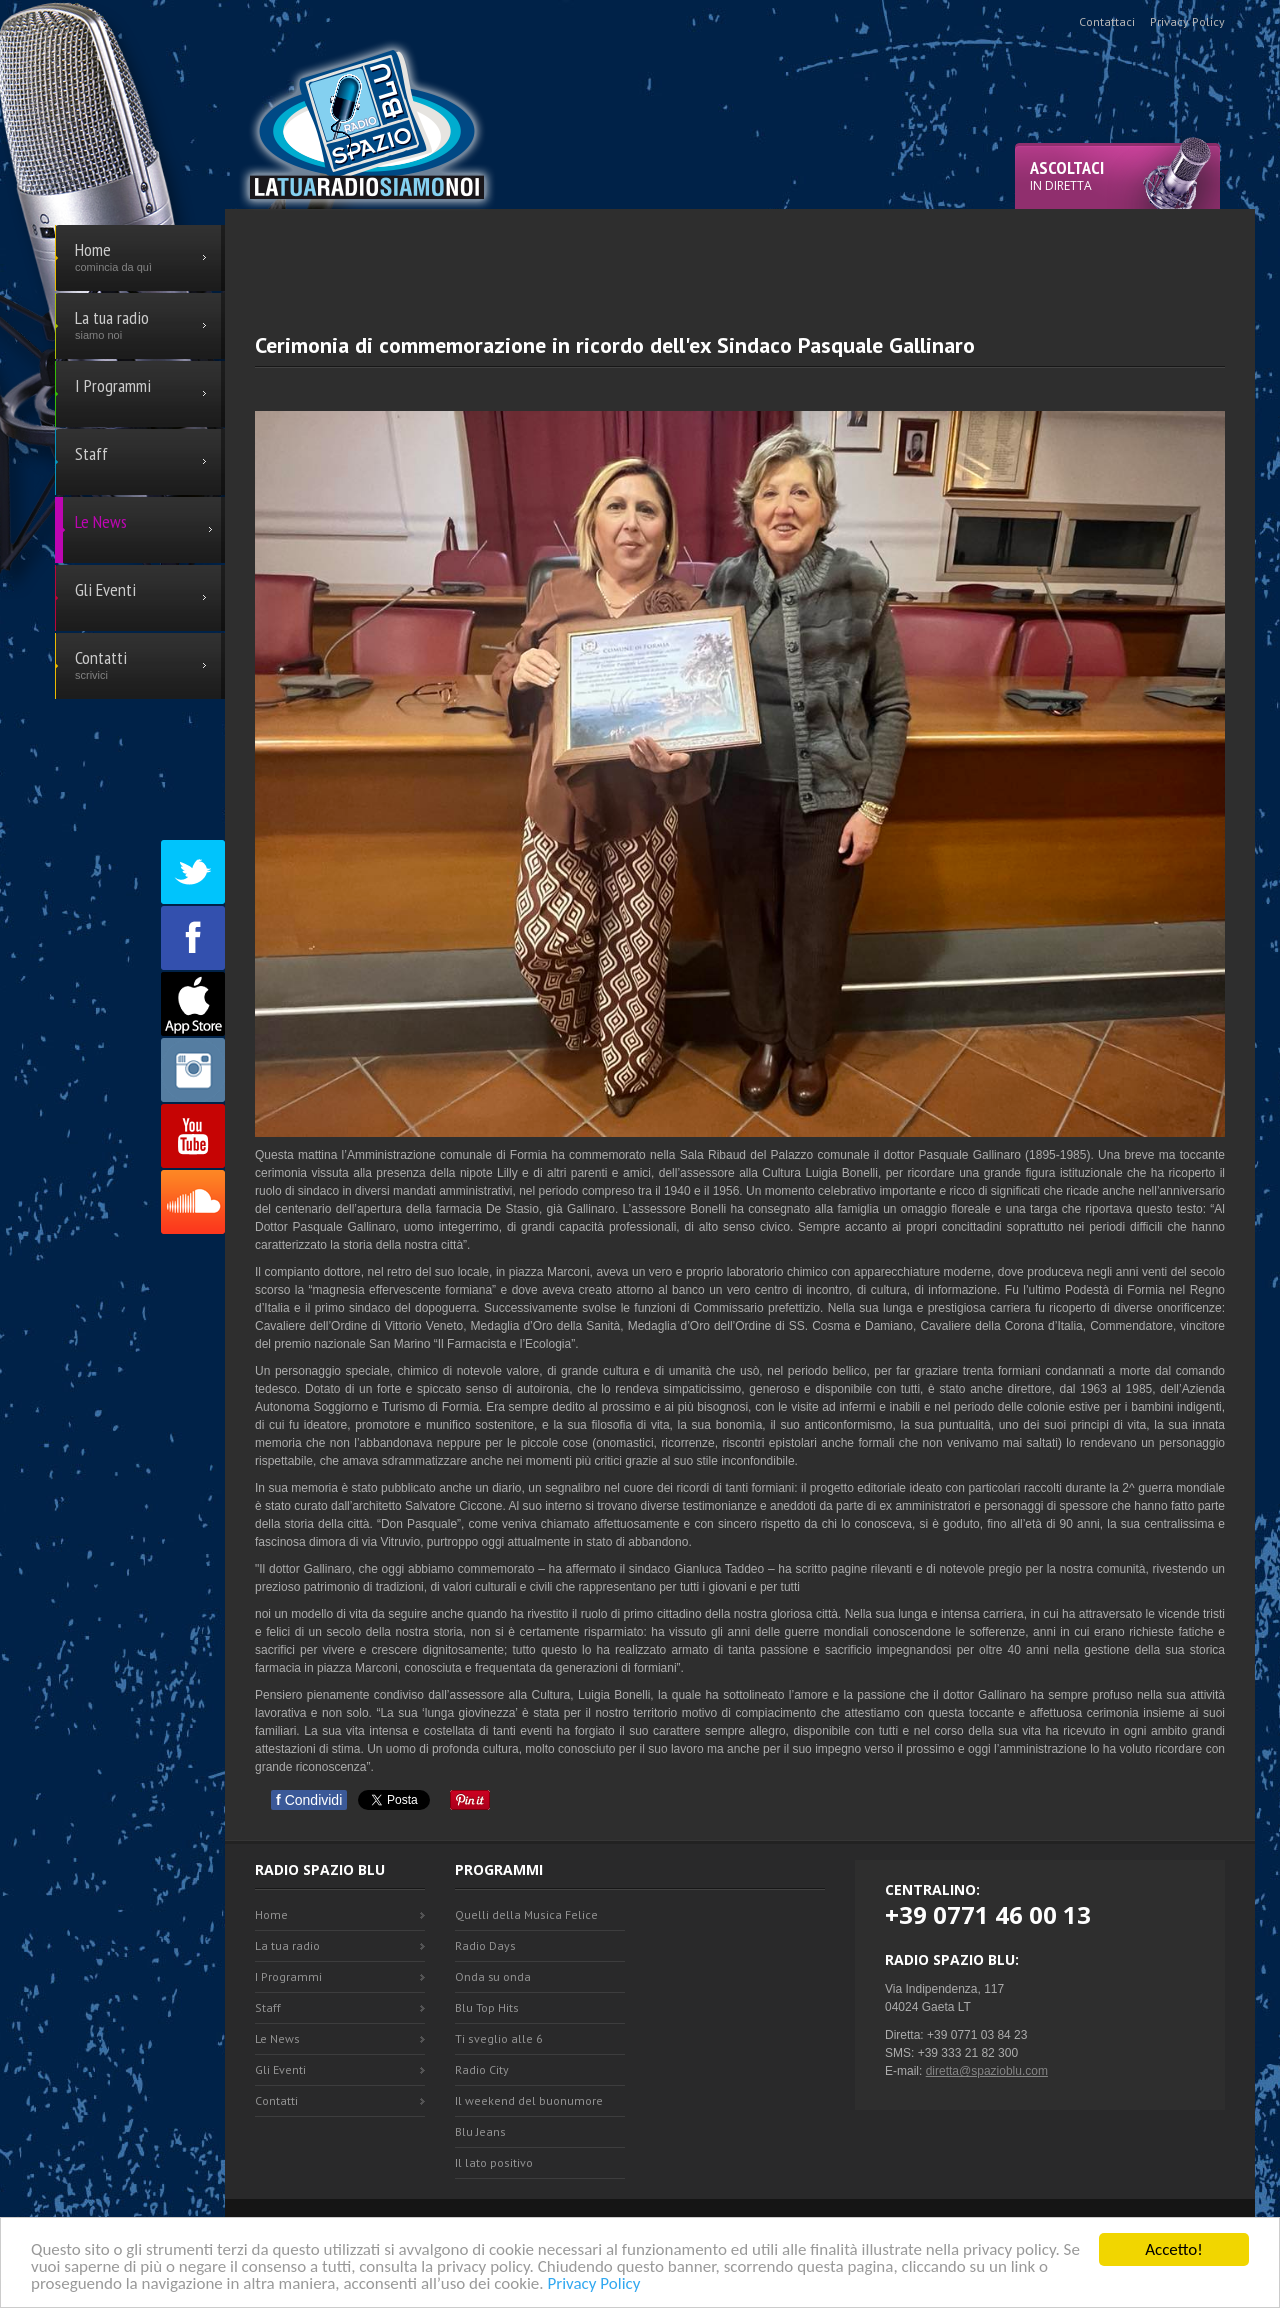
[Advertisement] (740, 254)
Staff (268, 2007)
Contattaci (1107, 21)
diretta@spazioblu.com (987, 2071)
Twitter (193, 872)
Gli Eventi (280, 2069)
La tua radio (287, 1945)
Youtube (193, 1136)
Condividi (309, 1800)
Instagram (193, 1070)
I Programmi (288, 1976)
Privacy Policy (593, 2285)
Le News (277, 2038)
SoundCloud (193, 1202)
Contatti (276, 2100)
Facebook (193, 938)
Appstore (193, 1004)
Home (271, 1914)
